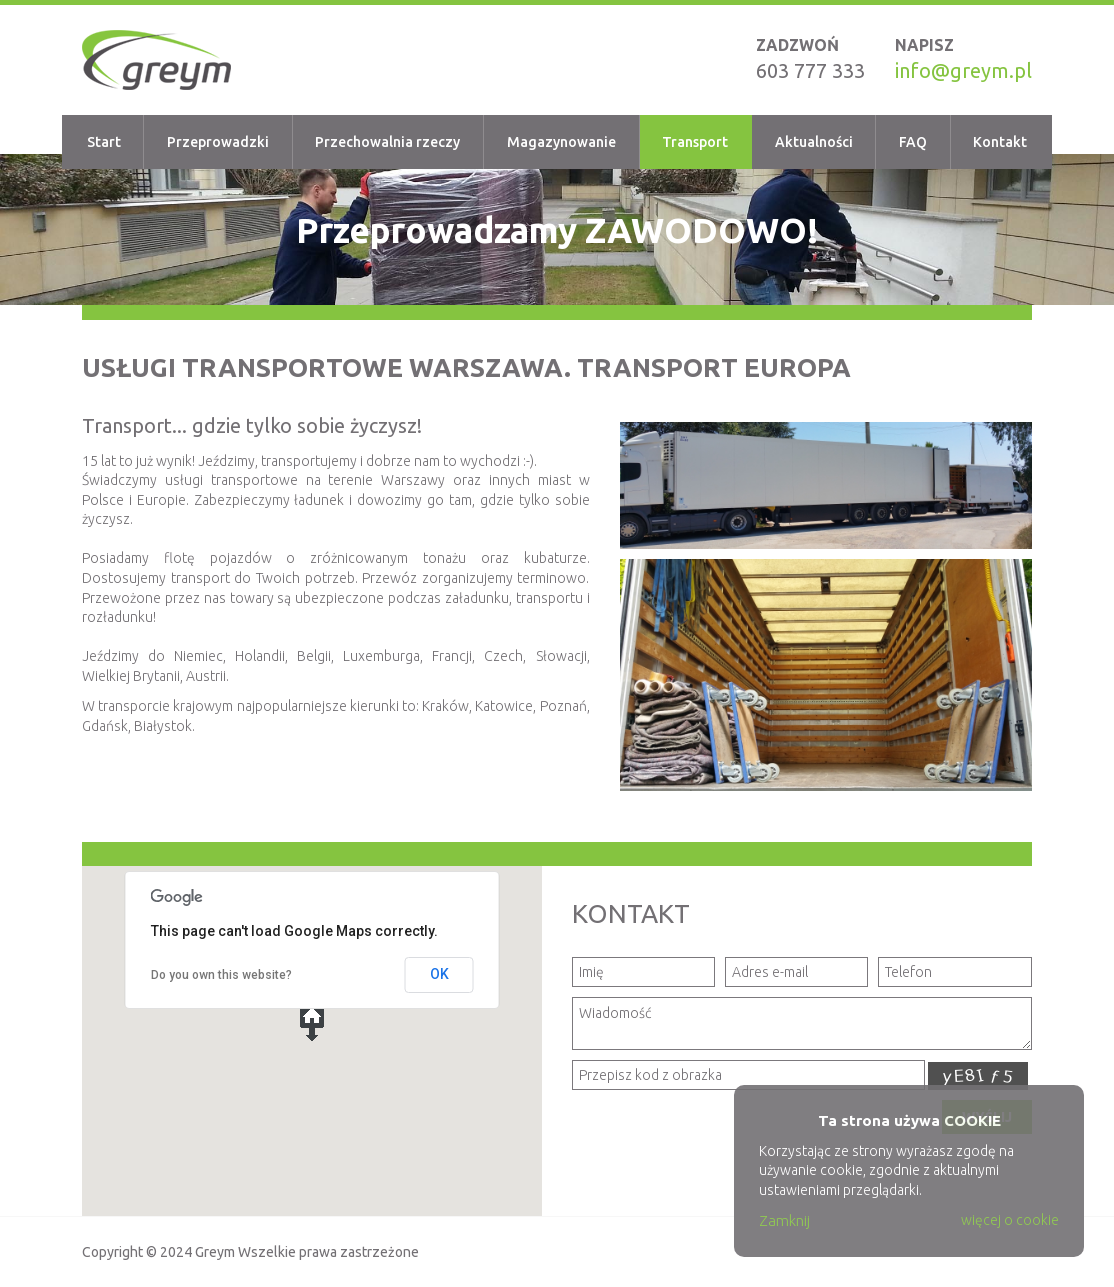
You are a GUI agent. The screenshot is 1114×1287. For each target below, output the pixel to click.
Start (104, 142)
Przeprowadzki (218, 142)
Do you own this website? (221, 975)
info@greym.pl (963, 70)
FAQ (913, 142)
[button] (312, 1022)
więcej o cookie (1010, 1220)
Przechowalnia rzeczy (387, 142)
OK (439, 974)
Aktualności (814, 142)
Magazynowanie (561, 142)
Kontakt (1000, 142)
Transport (695, 142)
